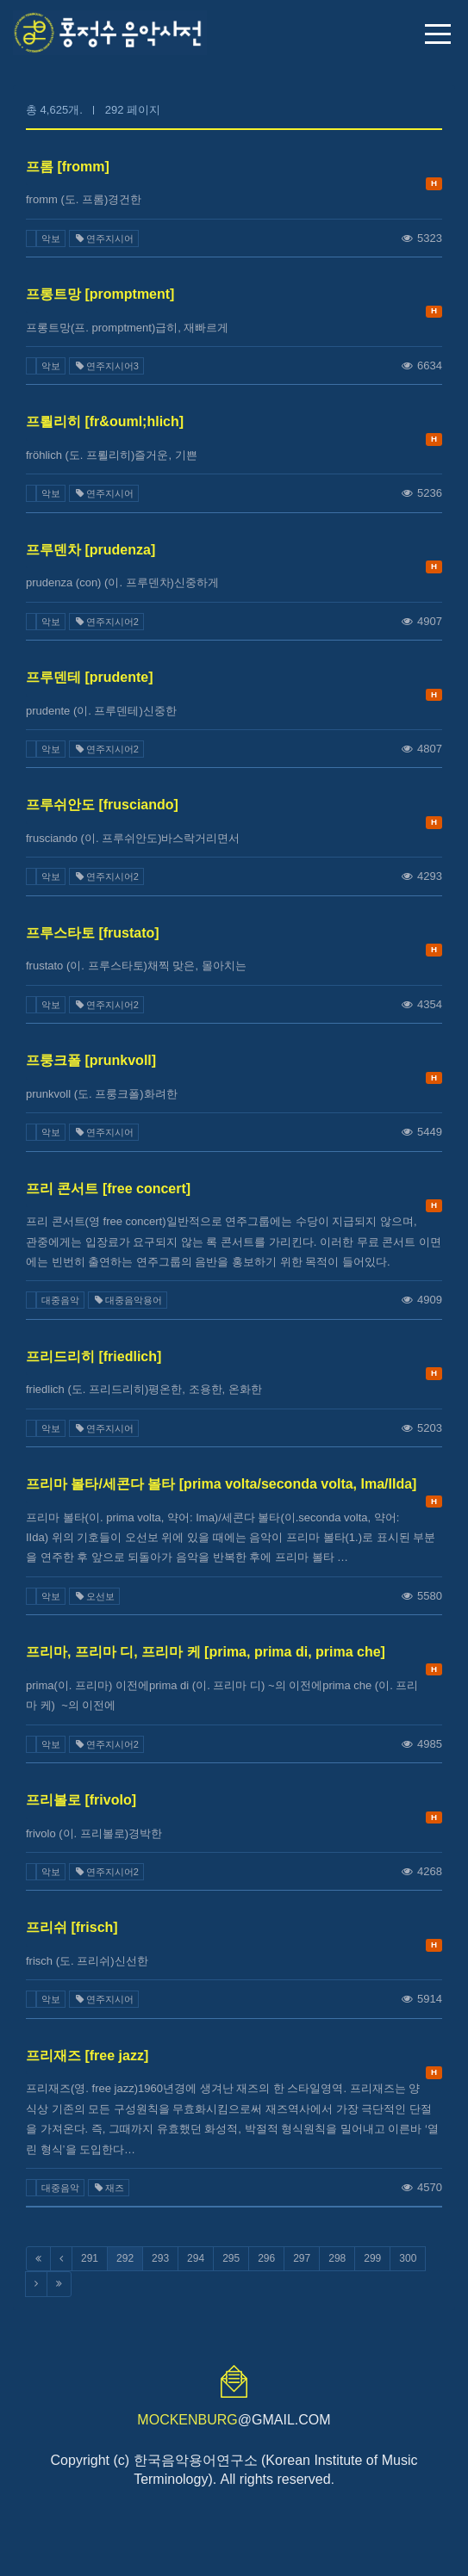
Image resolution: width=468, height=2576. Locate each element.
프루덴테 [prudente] (89, 677)
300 (407, 2258)
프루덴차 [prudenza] (90, 549)
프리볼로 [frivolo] (81, 1800)
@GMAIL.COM (233, 2419)
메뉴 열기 (438, 34)
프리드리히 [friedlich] (93, 1356)
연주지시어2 (106, 621)
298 (337, 2258)
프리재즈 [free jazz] (87, 2055)
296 (266, 2258)
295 (231, 2258)
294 (195, 2258)
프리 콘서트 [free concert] (108, 1188)
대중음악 (60, 1300)
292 (125, 2258)
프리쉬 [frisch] (72, 1927)
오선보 (94, 1596)
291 (89, 2258)
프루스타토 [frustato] (92, 933)
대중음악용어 (127, 1300)
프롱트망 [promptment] (100, 294)
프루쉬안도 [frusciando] (102, 804)
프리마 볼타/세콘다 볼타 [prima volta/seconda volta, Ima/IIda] (221, 1484)
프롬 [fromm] (67, 166)
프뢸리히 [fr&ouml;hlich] (105, 421)
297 (301, 2258)
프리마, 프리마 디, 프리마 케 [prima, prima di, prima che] (205, 1651)
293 (160, 2258)
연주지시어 (104, 238)
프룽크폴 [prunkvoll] (91, 1060)
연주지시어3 (106, 366)
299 (372, 2258)
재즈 (108, 2188)
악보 (50, 238)
